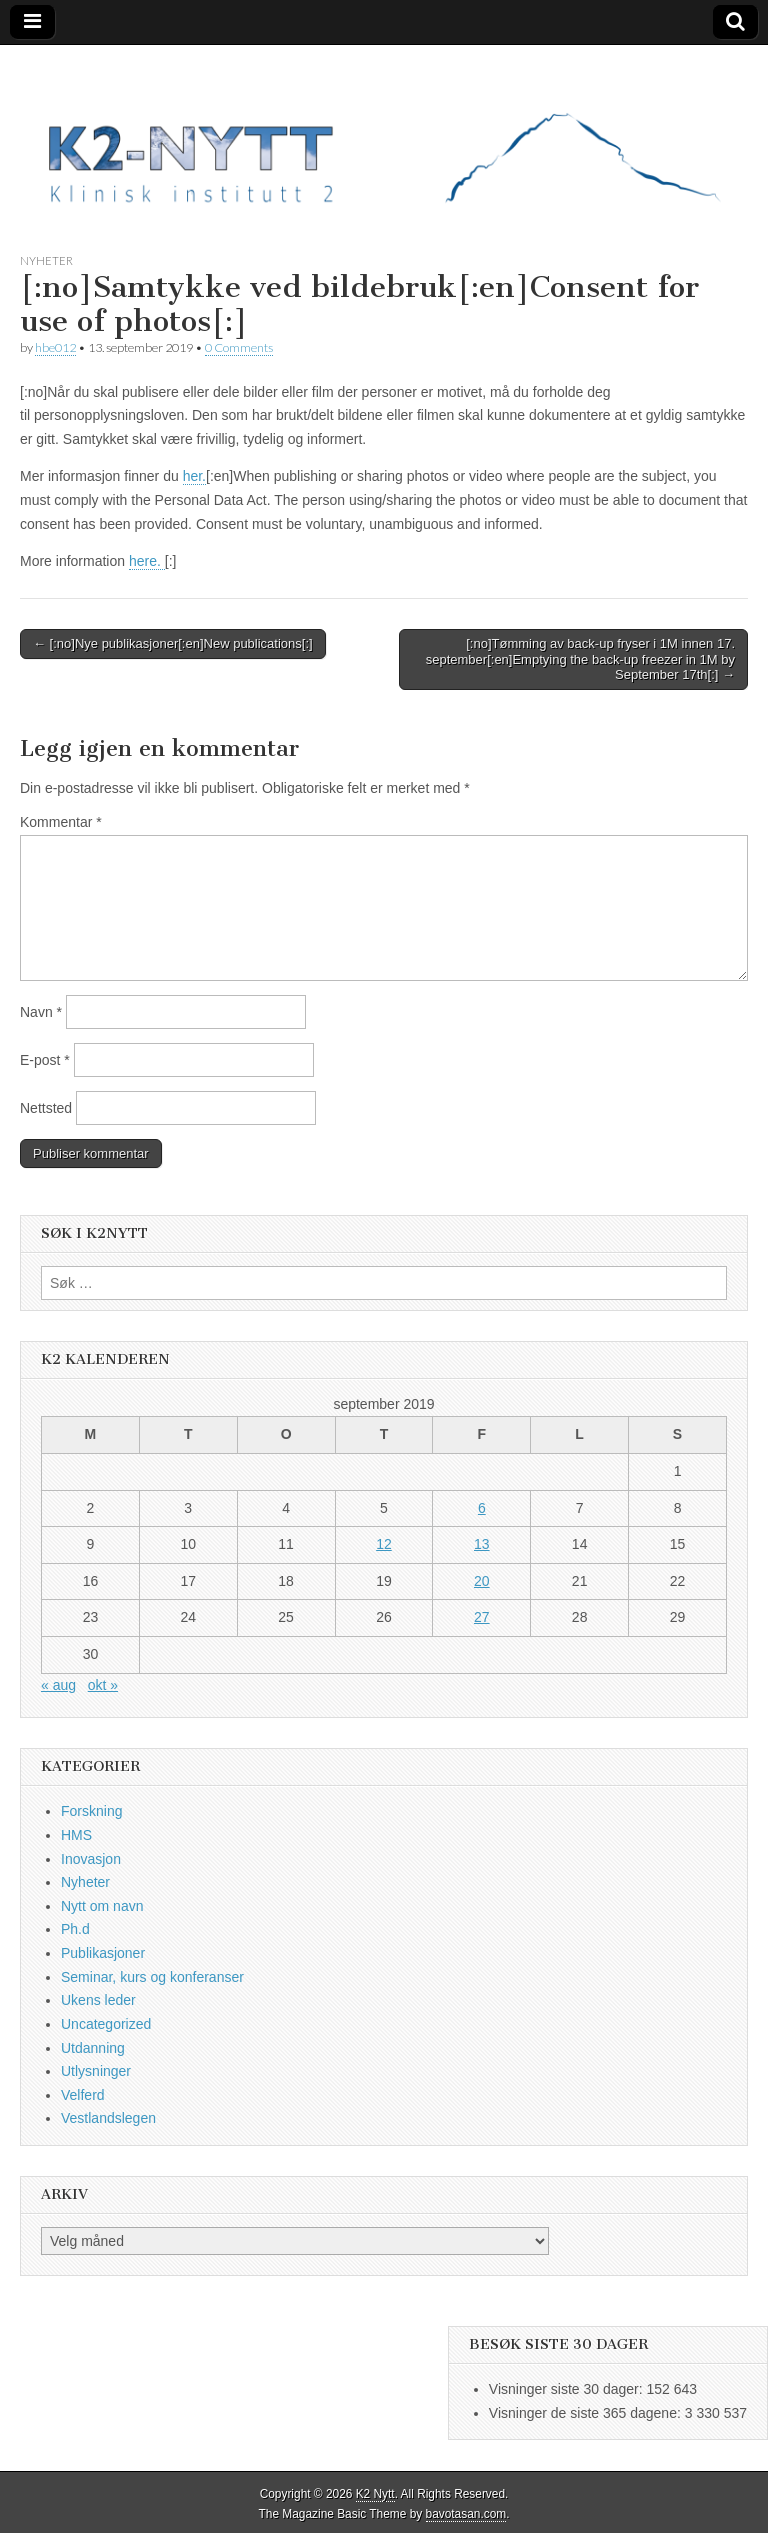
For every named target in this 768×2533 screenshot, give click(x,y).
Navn (41, 1012)
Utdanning (93, 2048)
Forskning (91, 1811)
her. (194, 476)
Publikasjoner (103, 1953)
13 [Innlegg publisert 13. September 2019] (482, 1544)
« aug (58, 1685)
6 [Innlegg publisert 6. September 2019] (482, 1508)
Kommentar (61, 822)
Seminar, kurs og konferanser (152, 1977)
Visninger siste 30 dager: (568, 2389)
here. (147, 561)
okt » (103, 1685)
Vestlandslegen (108, 2118)
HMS (76, 1835)
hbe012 (55, 347)
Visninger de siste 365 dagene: (587, 2413)
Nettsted (46, 1108)
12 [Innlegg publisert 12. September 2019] (384, 1544)
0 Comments (239, 347)
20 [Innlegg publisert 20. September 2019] (482, 1581)
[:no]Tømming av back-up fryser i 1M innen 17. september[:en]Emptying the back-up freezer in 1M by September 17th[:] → (580, 659)
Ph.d (75, 1929)
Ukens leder (98, 2000)
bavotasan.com (466, 2514)
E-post (45, 1060)
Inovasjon (91, 1859)
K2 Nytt (375, 2494)
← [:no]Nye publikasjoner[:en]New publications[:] (173, 643)
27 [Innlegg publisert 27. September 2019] (482, 1617)
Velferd (83, 2095)
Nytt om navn (102, 1906)
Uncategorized (106, 2024)
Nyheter (46, 260)
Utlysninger (96, 2071)
